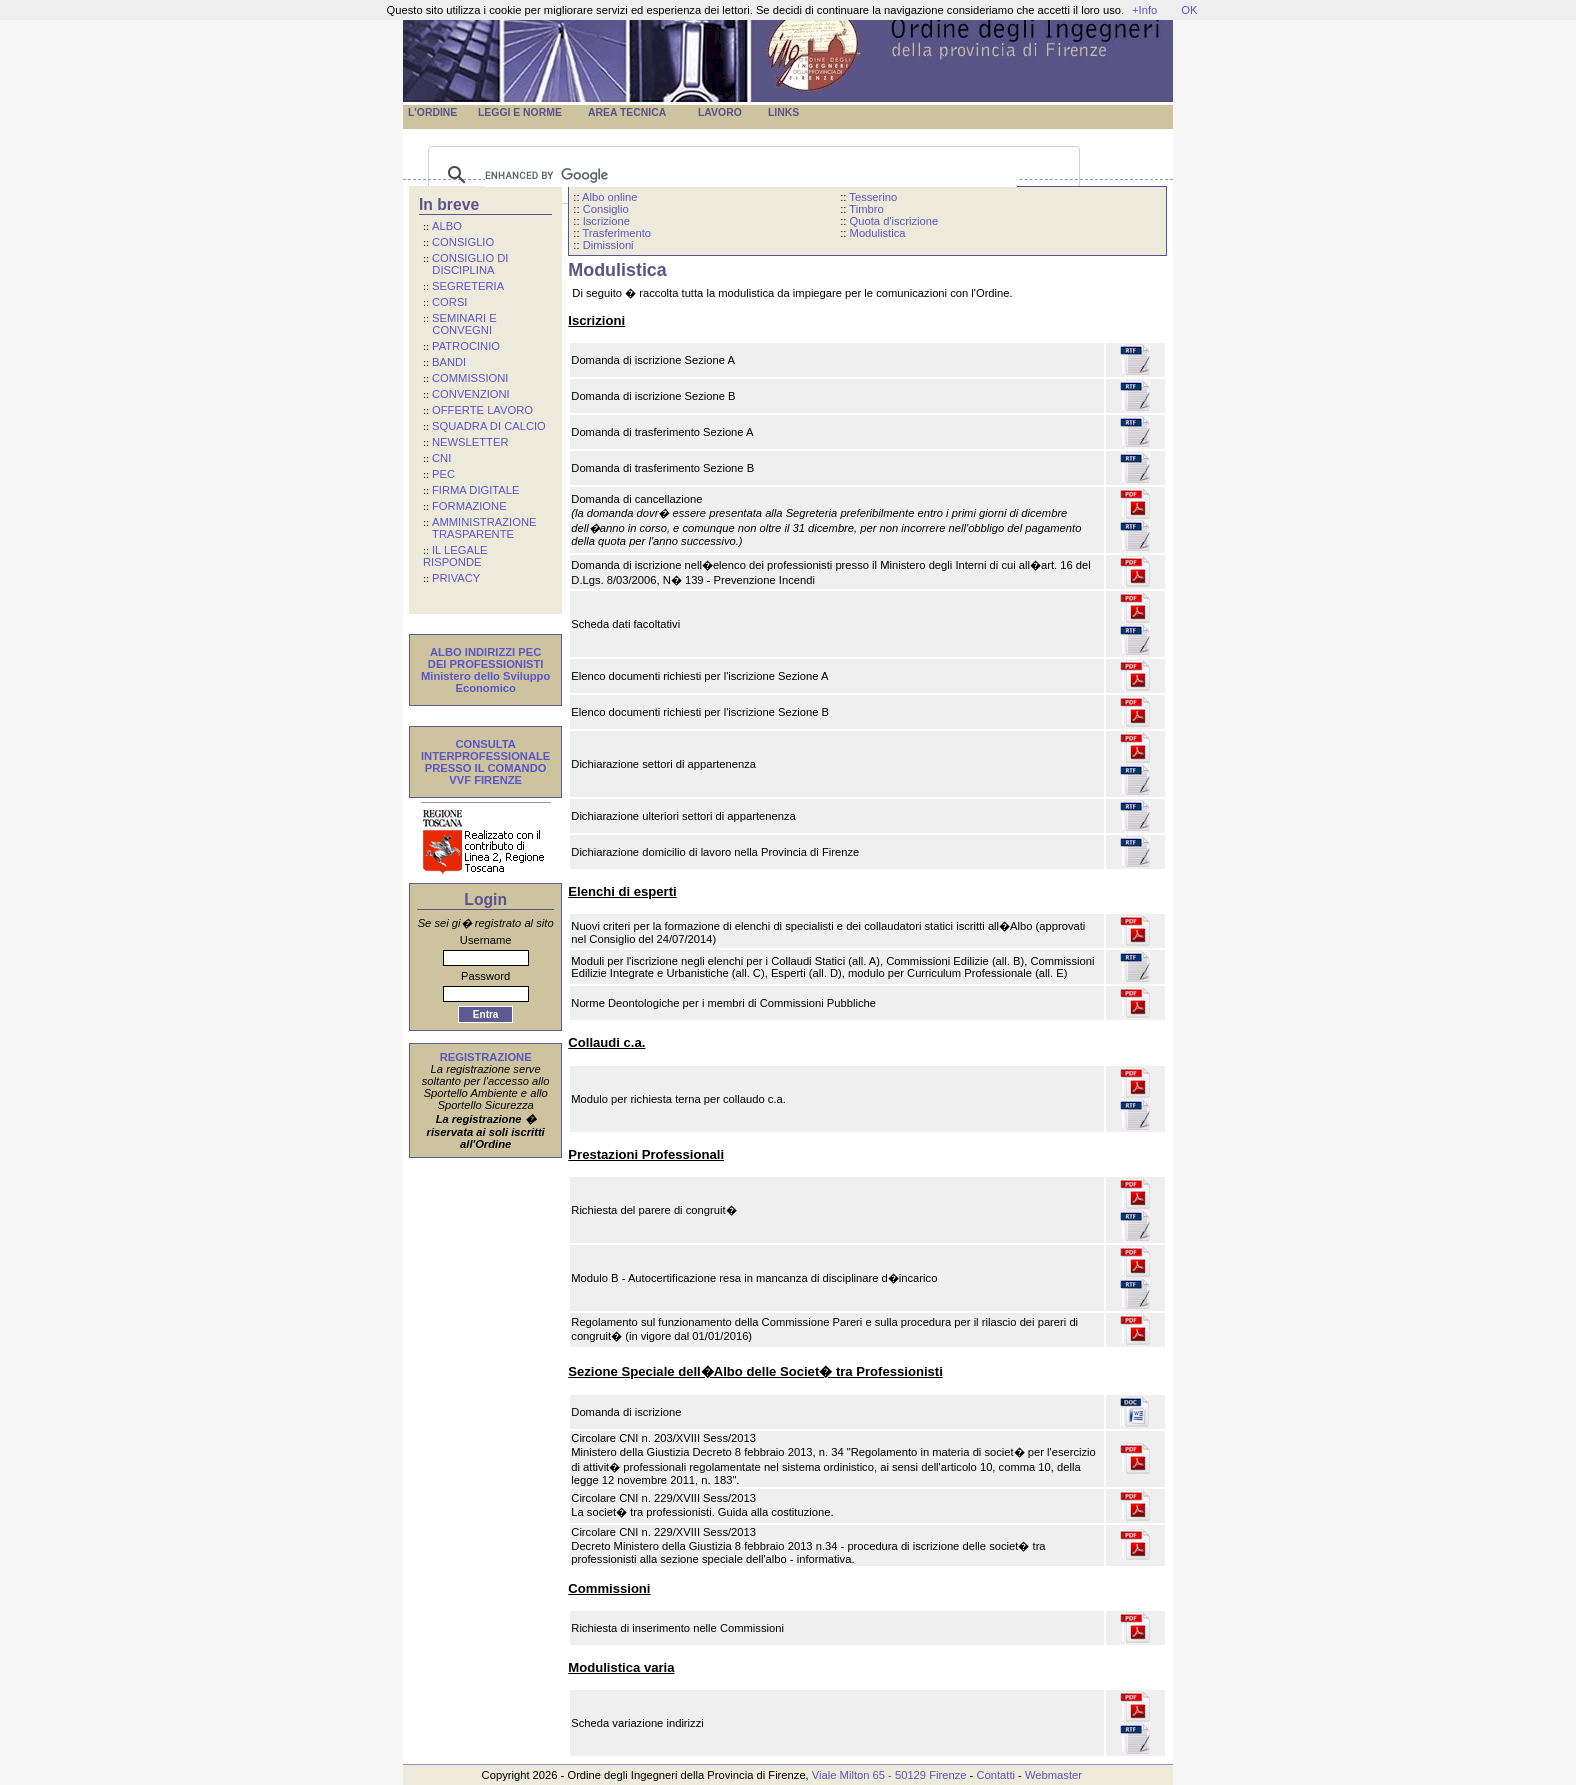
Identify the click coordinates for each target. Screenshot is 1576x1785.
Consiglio (606, 209)
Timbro (866, 209)
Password (485, 976)
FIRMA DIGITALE (475, 490)
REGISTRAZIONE (486, 1057)
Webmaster (1053, 1775)
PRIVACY (456, 578)
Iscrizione (606, 221)
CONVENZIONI (471, 394)
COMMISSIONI (470, 378)
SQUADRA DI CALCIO (489, 426)
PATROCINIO (466, 346)
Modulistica (878, 233)
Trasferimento (616, 233)
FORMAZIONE (469, 506)
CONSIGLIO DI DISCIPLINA (465, 264)
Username (486, 940)
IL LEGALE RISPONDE (455, 556)
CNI (441, 458)
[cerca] (751, 175)
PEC (443, 474)
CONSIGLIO (463, 242)
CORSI (449, 302)
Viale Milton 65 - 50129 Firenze (889, 1775)
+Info (1144, 10)
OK (1189, 10)
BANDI (449, 362)
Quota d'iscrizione (894, 221)
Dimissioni (608, 245)
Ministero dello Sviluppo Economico (485, 682)
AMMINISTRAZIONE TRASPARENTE (479, 528)
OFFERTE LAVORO (482, 410)
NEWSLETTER (470, 442)
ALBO (447, 226)
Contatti (995, 1775)
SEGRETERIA (468, 286)
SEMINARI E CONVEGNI (460, 324)
